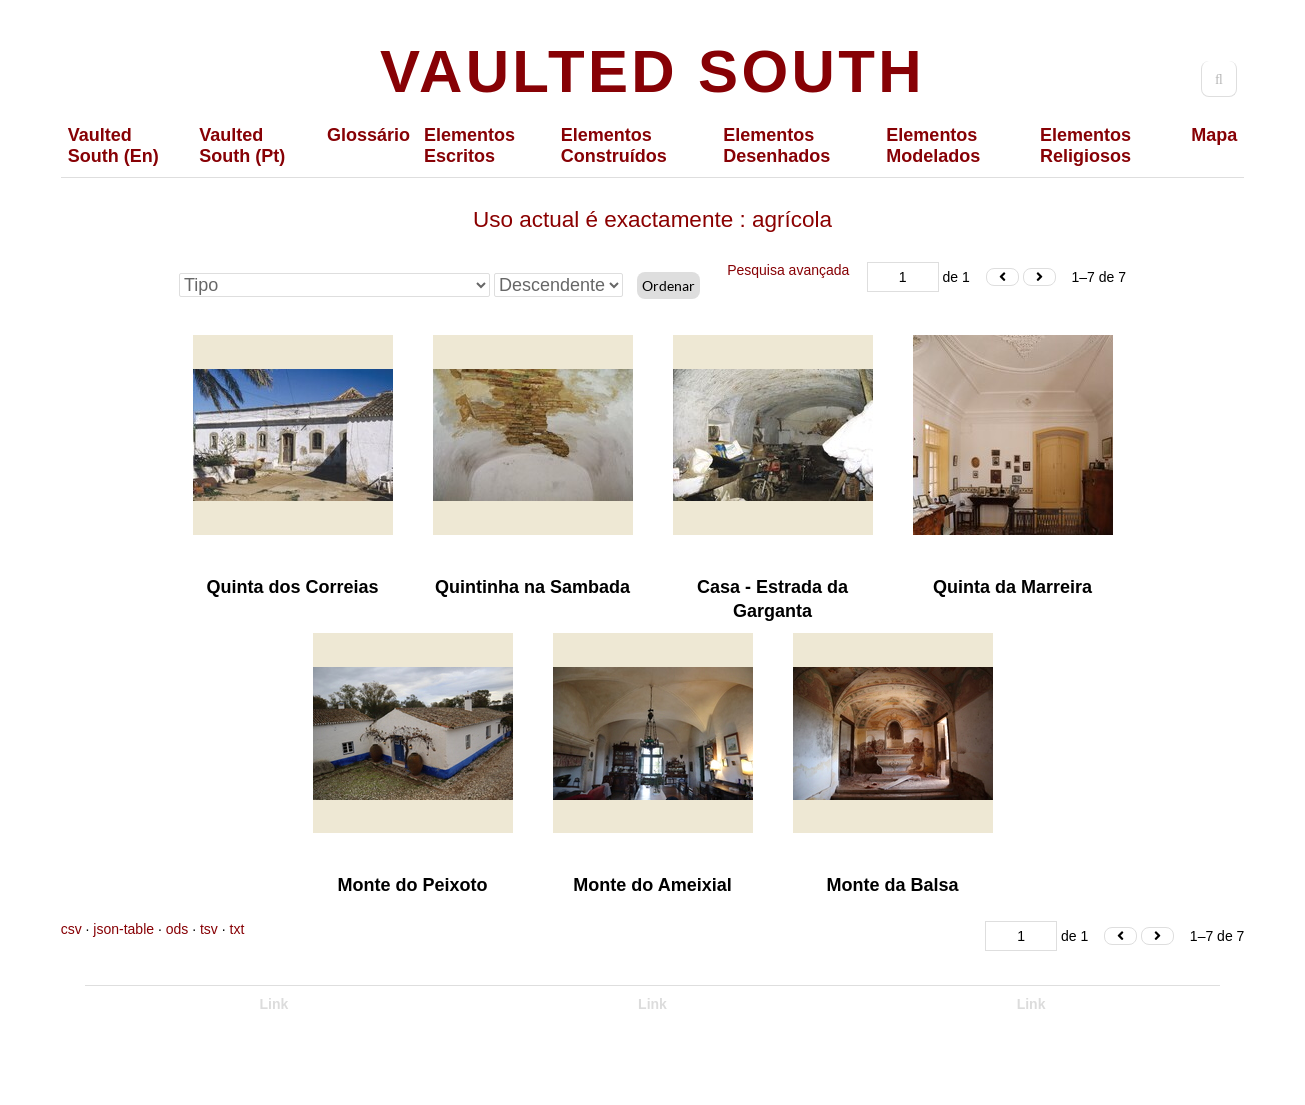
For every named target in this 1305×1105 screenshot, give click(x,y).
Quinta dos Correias (292, 587)
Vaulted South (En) (113, 145)
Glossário (368, 135)
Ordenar (668, 286)
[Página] (903, 277)
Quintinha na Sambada (532, 587)
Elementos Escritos (469, 145)
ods (177, 929)
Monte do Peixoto (413, 885)
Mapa (1214, 135)
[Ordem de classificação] (558, 285)
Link (274, 1004)
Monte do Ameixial (652, 885)
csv (71, 929)
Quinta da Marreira (1012, 587)
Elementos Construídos (614, 145)
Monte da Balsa (892, 885)
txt (237, 929)
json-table (123, 929)
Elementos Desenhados (776, 145)
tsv (209, 929)
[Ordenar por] (334, 285)
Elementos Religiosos (1085, 145)
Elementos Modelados (933, 145)
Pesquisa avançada (788, 270)
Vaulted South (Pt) (242, 145)
